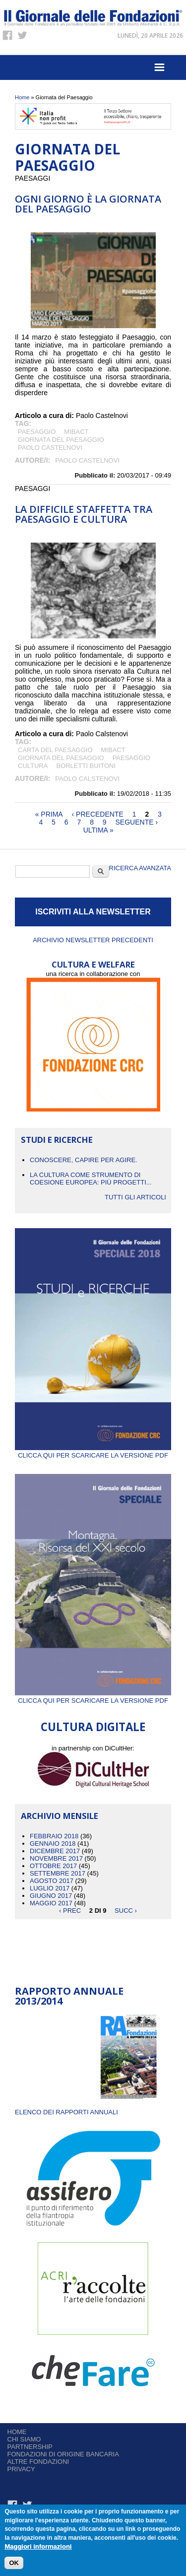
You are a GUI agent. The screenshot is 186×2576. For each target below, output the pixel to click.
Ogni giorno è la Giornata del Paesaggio (88, 203)
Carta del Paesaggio (55, 750)
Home (22, 97)
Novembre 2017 (56, 1858)
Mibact (76, 431)
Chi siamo (24, 2439)
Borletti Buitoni (86, 765)
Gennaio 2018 (53, 1843)
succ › (126, 1910)
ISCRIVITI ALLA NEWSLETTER (93, 911)
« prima (49, 814)
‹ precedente (98, 814)
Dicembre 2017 (55, 1851)
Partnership (30, 2446)
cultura (33, 765)
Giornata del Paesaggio (61, 439)
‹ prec (70, 1910)
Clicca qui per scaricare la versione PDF (93, 1451)
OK (14, 2563)
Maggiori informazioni (37, 2547)
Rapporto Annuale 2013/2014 (69, 1996)
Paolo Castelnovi (50, 447)
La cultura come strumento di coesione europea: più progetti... (91, 1178)
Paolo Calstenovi (87, 778)
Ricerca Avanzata (140, 868)
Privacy (21, 2469)
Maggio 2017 (51, 1903)
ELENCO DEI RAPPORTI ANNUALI (66, 2112)
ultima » (98, 830)
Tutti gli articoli (135, 1197)
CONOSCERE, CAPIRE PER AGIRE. (83, 1160)
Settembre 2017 (57, 1873)
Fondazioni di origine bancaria (63, 2454)
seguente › (137, 822)
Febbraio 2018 (54, 1836)
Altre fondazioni (38, 2461)
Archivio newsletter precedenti (93, 940)
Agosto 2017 (51, 1880)
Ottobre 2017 (53, 1866)
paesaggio (37, 431)
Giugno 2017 (51, 1895)
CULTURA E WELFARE (93, 964)
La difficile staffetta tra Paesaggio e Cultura (83, 514)
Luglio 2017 (49, 1888)
